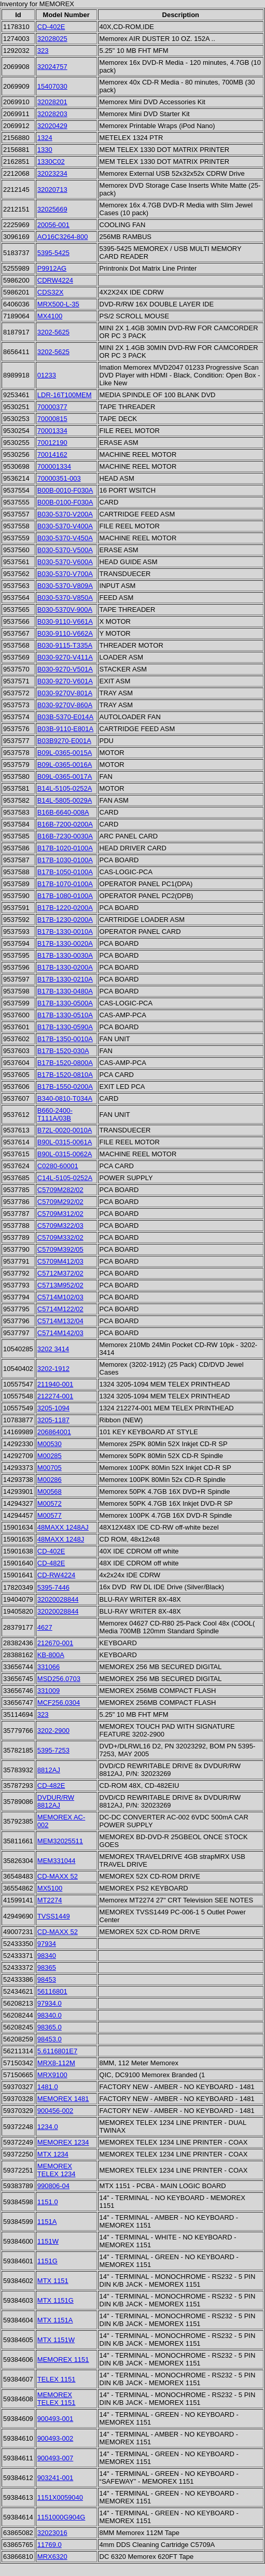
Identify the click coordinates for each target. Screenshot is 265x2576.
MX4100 (49, 316)
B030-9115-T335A (64, 645)
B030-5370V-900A (64, 609)
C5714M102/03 (60, 1297)
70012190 (52, 442)
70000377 (52, 407)
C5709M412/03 (60, 1261)
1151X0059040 (60, 2497)
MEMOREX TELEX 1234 (56, 2170)
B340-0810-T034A (64, 1098)
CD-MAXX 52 (57, 1876)
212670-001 (55, 1643)
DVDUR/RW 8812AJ (55, 1801)
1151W (48, 2241)
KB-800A (50, 1655)
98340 (46, 1955)
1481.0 (47, 2087)
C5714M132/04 (60, 1321)
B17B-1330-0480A (65, 991)
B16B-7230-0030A (65, 836)
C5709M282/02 (60, 1190)
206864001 (54, 1432)
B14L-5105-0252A (64, 788)
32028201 (52, 102)
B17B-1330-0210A (65, 979)
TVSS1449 (53, 1916)
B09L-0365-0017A (64, 776)
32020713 (52, 189)
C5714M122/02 (60, 1309)
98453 (46, 1979)
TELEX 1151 (56, 2379)
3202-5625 (53, 332)
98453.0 (49, 2039)
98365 (46, 1967)
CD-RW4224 (56, 1575)
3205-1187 (53, 1420)
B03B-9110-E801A (65, 729)
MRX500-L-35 (58, 304)
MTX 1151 (52, 2281)
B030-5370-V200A (65, 514)
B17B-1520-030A (63, 1051)
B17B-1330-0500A (65, 1003)
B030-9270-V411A (65, 657)
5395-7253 (53, 1750)
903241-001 (55, 2478)
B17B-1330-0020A (65, 943)
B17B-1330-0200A (65, 967)
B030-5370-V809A (65, 586)
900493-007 (55, 2458)
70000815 (52, 419)
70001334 (52, 431)
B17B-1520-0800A (65, 1063)
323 (43, 50)
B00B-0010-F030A (65, 490)
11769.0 (49, 2545)
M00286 (49, 1479)
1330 (44, 149)
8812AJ (48, 1770)
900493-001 (55, 2419)
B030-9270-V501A (65, 669)
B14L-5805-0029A (64, 800)
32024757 (52, 67)
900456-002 (55, 2111)
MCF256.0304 (58, 1702)
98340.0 (49, 2015)
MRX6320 (52, 2556)
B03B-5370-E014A (65, 717)
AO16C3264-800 (62, 237)
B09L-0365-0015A (64, 753)
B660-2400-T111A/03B (55, 1114)
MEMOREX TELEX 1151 (56, 2398)
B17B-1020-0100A (65, 848)
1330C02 (51, 161)
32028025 (52, 39)
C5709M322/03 (60, 1225)
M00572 (49, 1503)
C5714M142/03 (60, 1333)
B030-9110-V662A (65, 633)
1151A (47, 2221)
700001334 (54, 466)
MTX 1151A (55, 2320)
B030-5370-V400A (65, 526)
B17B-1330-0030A (65, 955)
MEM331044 (56, 1861)
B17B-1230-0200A (65, 919)
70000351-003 (59, 478)
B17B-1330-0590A (65, 1027)
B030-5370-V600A (65, 562)
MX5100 (49, 1888)
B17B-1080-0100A (65, 896)
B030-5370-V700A (65, 574)
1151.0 (47, 2202)
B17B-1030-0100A (65, 860)
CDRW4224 (55, 280)
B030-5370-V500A (65, 550)
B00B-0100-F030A (65, 502)
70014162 (52, 454)
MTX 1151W (56, 2340)
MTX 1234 (52, 2154)
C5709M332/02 (60, 1237)
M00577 (49, 1515)
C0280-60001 (57, 1166)
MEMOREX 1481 (63, 2099)
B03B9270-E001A (64, 741)
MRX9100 (52, 2075)
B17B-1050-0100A (65, 872)
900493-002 (55, 2438)
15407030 (52, 86)
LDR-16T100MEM (64, 395)
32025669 (52, 209)
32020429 (52, 126)
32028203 (52, 114)
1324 (44, 138)
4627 (44, 1627)
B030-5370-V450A (65, 538)
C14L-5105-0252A (64, 1178)
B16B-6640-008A (63, 812)
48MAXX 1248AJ (63, 1527)
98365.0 (49, 2027)
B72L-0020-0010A (64, 1130)
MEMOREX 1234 (63, 2142)
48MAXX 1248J (60, 1539)
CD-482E (51, 1563)
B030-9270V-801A (64, 693)
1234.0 (47, 2127)
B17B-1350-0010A (65, 1039)
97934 (46, 1944)
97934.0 (49, 2003)
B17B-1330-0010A (65, 931)
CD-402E (51, 27)
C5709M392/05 (60, 1249)
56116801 (52, 1991)
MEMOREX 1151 (63, 2359)
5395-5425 (53, 253)
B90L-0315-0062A (64, 1154)
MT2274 (49, 1900)
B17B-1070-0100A (65, 884)
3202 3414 (53, 1349)
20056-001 (53, 225)
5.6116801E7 (57, 2051)
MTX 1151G (55, 2300)
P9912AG (51, 268)
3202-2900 (53, 1730)
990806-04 (53, 2186)
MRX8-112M (56, 2063)
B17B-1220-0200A (65, 908)
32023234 (52, 173)
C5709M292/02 (60, 1202)
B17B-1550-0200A (65, 1086)
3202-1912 (53, 1369)
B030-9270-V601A (65, 681)
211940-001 (55, 1384)
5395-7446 (53, 1587)
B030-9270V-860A (64, 705)
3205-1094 (53, 1408)
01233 (46, 375)
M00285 (49, 1456)
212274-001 (55, 1396)
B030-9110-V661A (65, 621)
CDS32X (50, 292)
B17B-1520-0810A (65, 1075)
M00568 (49, 1491)
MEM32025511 (60, 1841)
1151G (47, 2261)
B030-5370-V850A (65, 597)
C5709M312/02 (60, 1213)
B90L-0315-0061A (64, 1142)
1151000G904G (61, 2517)
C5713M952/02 (60, 1285)
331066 (48, 1667)
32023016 (52, 2533)
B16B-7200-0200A (65, 824)
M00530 (49, 1444)
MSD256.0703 (58, 1679)
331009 (48, 1691)
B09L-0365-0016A (64, 764)
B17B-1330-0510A (65, 1015)
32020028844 (58, 1599)
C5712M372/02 (60, 1273)
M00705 (49, 1468)
